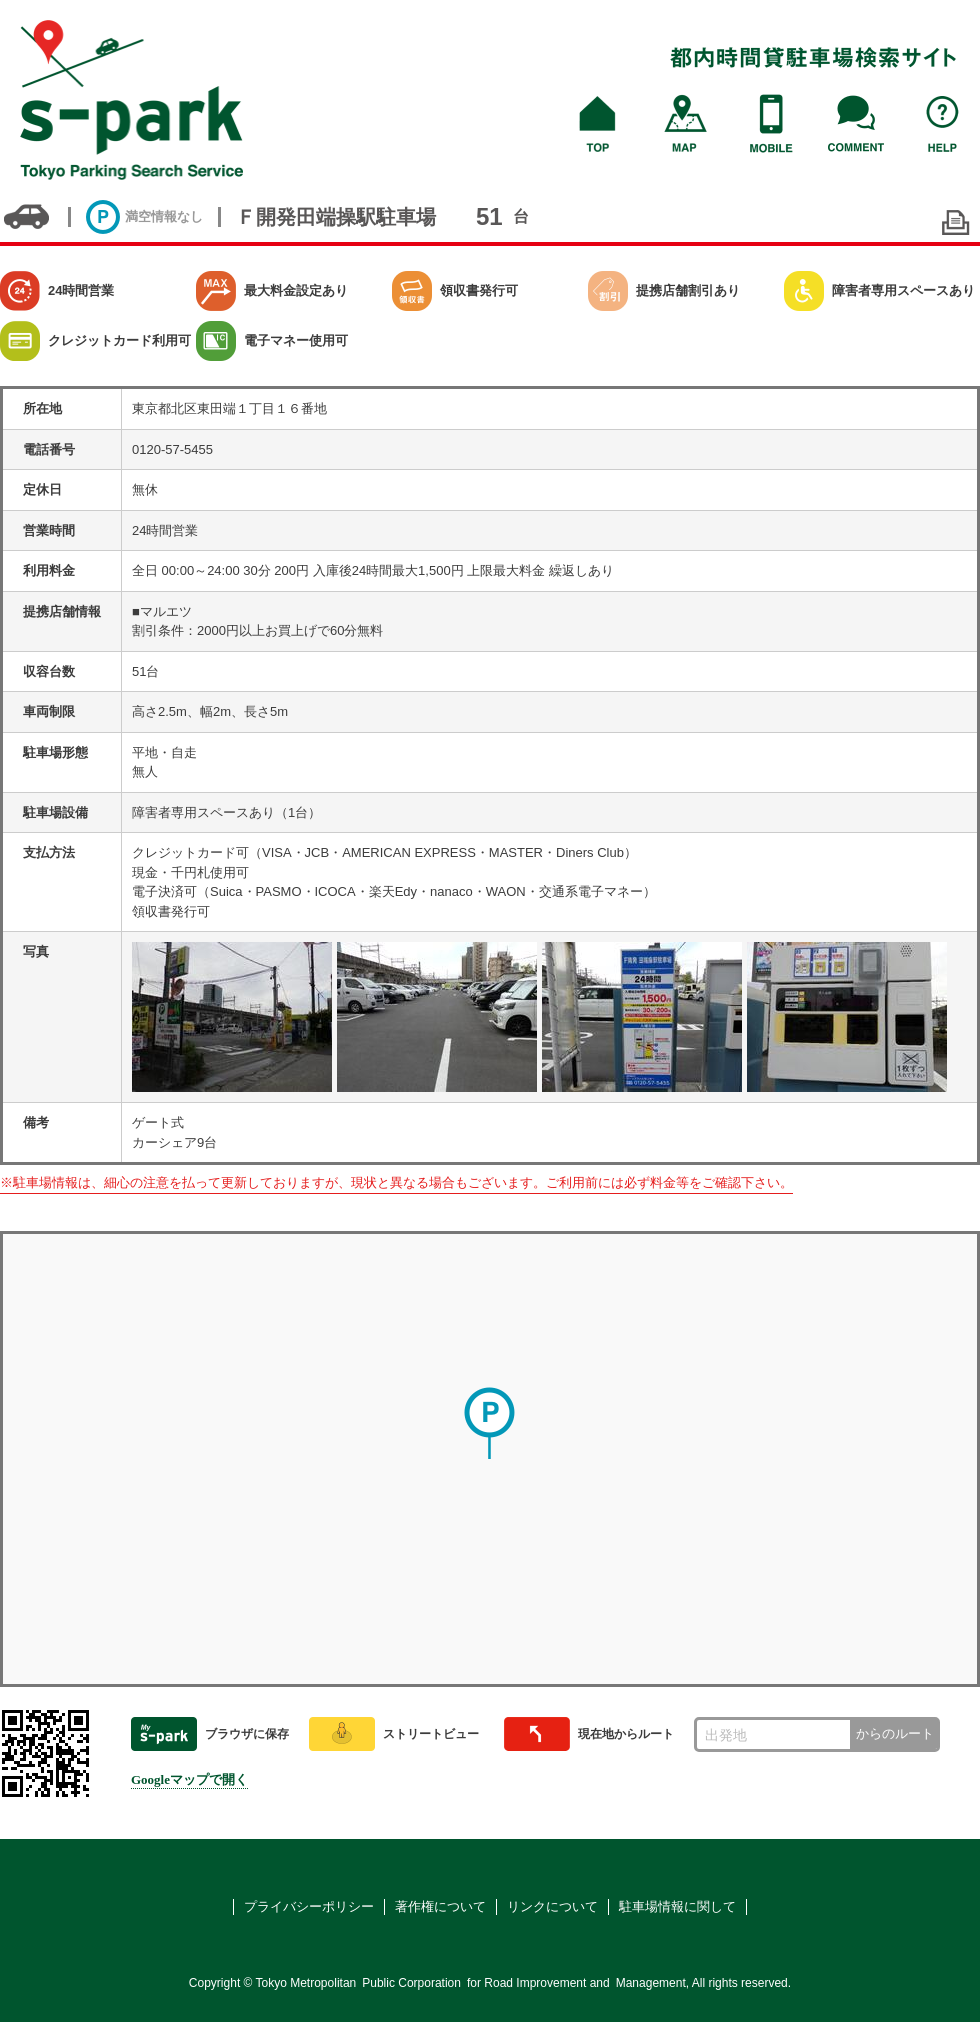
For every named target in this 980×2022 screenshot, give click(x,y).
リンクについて (552, 1906)
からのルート (895, 1733)
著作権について (440, 1906)
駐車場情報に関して (677, 1906)
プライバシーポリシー (309, 1906)
